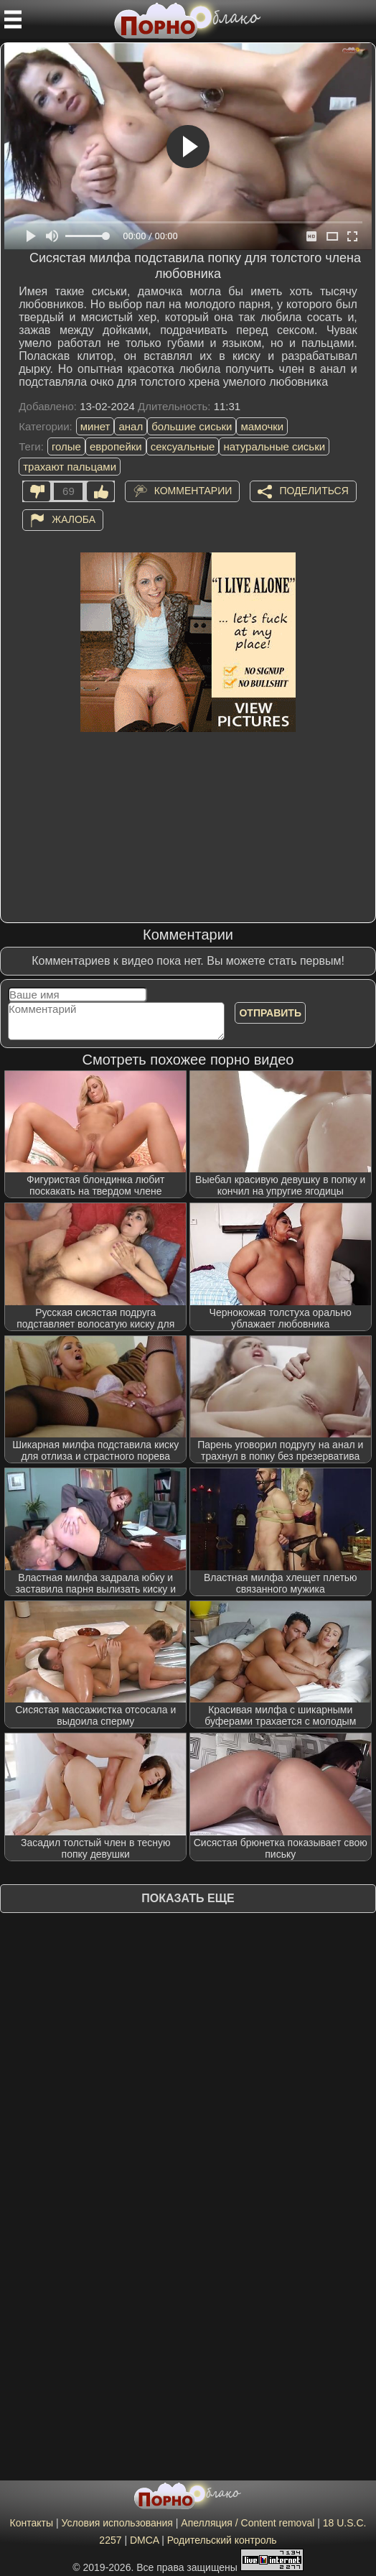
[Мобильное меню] (12, 19)
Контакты (31, 2523)
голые (66, 446)
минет (95, 426)
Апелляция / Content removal (247, 2523)
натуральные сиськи (274, 446)
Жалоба (73, 519)
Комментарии (193, 490)
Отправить (270, 1013)
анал (130, 426)
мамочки (261, 426)
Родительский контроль (222, 2540)
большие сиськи (191, 426)
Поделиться (313, 490)
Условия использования (117, 2523)
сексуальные (183, 446)
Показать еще (187, 1898)
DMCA (144, 2540)
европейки (116, 446)
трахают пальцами (69, 466)
